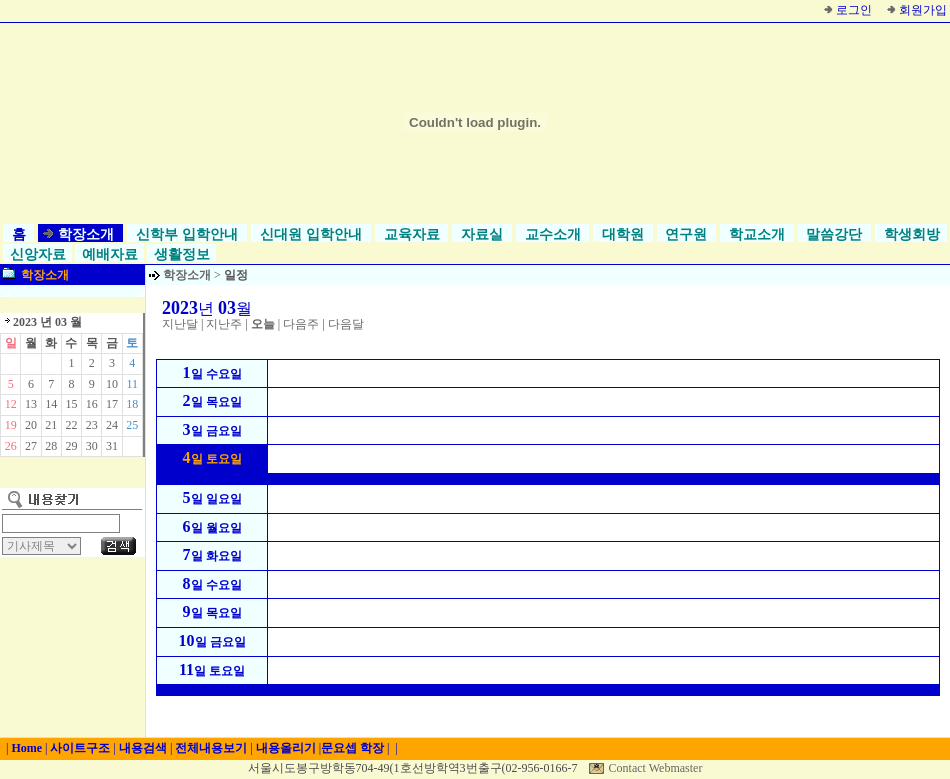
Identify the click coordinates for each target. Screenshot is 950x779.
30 (92, 446)
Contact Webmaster (656, 768)
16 (92, 404)
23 (92, 425)
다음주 (301, 324)
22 (71, 425)
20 (31, 425)
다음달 (346, 324)
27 (31, 446)
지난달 (180, 324)
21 (51, 425)
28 (51, 446)
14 (51, 404)
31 (112, 446)
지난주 (224, 324)
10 (112, 384)
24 (112, 425)
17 (112, 404)
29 (71, 446)
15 (71, 404)
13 (31, 404)
